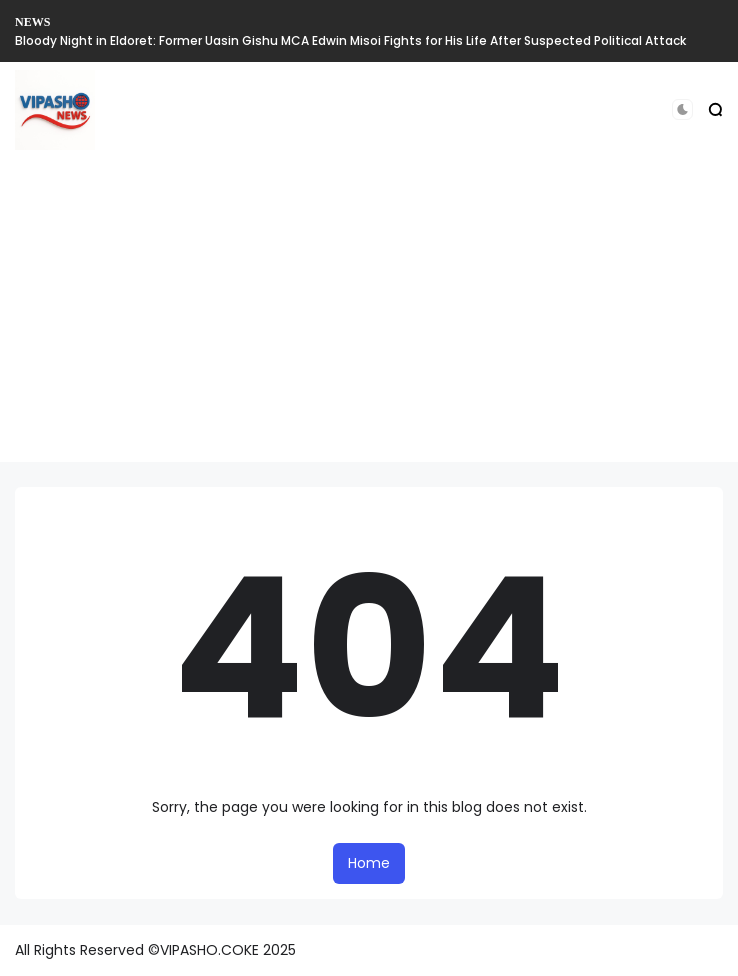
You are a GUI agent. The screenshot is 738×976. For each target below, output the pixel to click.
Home (369, 863)
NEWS (32, 22)
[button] (682, 109)
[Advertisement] (369, 322)
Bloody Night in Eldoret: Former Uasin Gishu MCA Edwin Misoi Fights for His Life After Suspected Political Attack (350, 40)
